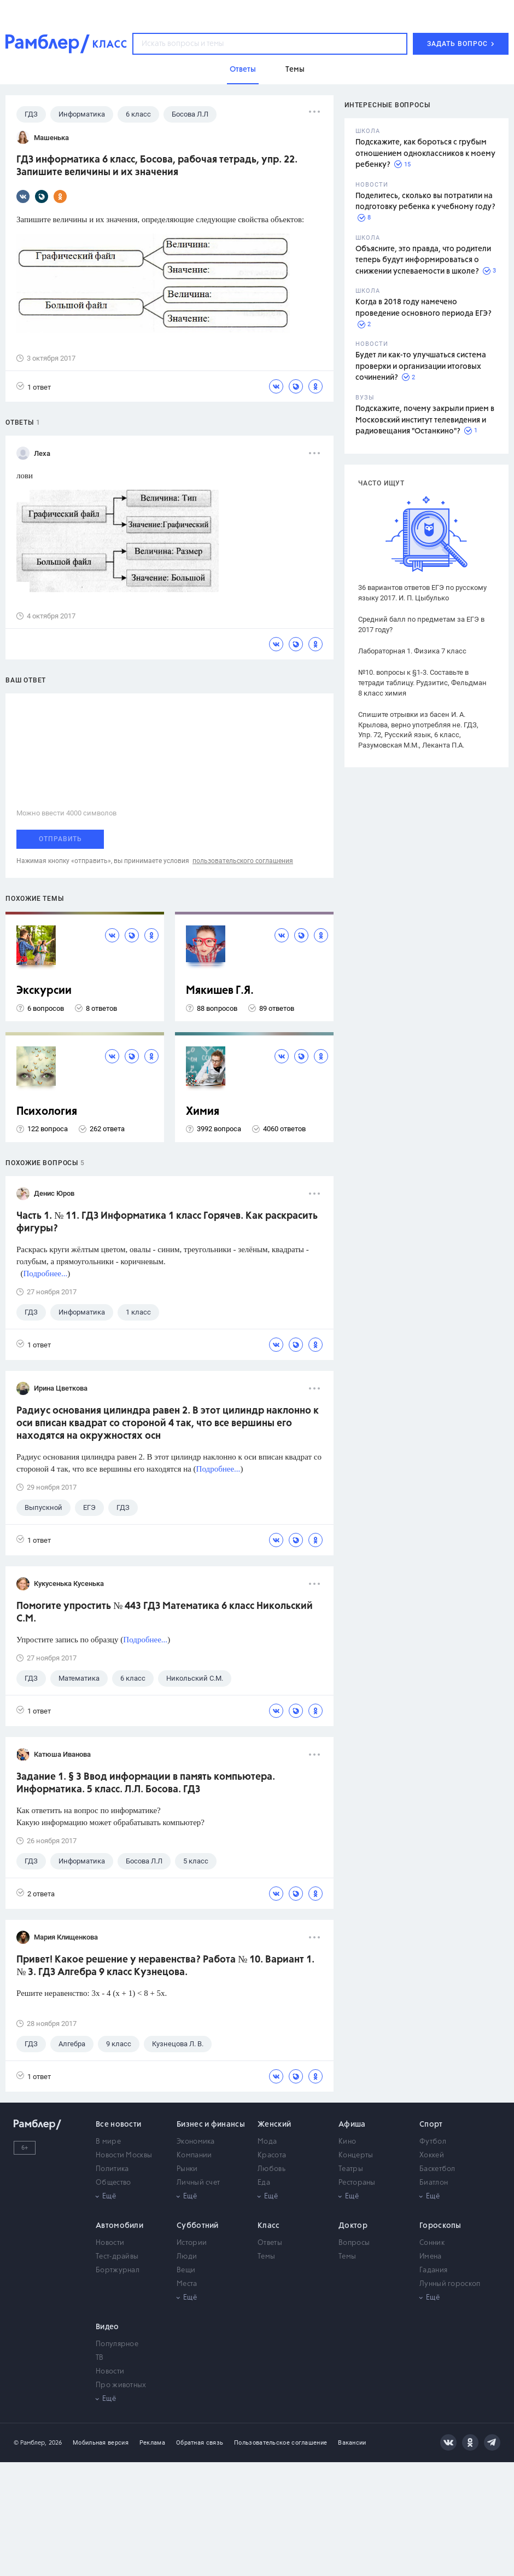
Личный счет (198, 2182)
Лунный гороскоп (450, 2284)
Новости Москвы (124, 2155)
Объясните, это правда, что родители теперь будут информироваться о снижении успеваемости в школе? (423, 260)
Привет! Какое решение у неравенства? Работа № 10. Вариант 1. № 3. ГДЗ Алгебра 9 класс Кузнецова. (165, 1966)
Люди (187, 2256)
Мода (267, 2141)
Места (187, 2284)
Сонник (432, 2243)
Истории (192, 2243)
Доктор (352, 2226)
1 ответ (33, 386)
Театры (350, 2169)
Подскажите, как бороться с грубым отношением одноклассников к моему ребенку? (425, 153)
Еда (264, 2182)
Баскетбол (437, 2169)
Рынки (187, 2169)
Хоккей (431, 2155)
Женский (274, 2124)
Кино (347, 2141)
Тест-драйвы (117, 2256)
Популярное (117, 2344)
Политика (112, 2169)
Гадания (433, 2270)
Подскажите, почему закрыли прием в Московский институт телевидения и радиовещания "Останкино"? (424, 420)
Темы (266, 2256)
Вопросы (354, 2243)
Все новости (118, 2124)
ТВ (100, 2357)
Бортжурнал (117, 2270)
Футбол (432, 2141)
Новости (110, 2243)
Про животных (121, 2385)
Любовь (271, 2169)
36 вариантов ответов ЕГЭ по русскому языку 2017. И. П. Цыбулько (422, 592)
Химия (202, 1112)
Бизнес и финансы (211, 2124)
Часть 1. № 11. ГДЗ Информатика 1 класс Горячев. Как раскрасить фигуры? (167, 1222)
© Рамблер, (30, 2443)
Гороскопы (440, 2226)
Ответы (270, 2243)
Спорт (431, 2124)
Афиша (352, 2124)
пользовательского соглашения (242, 861)
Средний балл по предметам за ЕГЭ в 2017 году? (421, 624)
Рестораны (357, 2182)
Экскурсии (44, 991)
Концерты (355, 2155)
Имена (430, 2256)
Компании (194, 2155)
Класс (269, 2226)
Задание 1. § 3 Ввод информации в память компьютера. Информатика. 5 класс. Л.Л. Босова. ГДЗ (145, 1783)
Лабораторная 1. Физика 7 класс (412, 651)
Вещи (186, 2270)
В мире (108, 2141)
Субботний (198, 2226)
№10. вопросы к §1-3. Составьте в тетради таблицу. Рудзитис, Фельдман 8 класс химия (422, 682)
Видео (107, 2327)
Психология (46, 1112)
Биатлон (433, 2182)
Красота (272, 2155)
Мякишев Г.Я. (220, 991)
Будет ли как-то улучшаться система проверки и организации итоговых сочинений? (420, 366)
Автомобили (119, 2226)
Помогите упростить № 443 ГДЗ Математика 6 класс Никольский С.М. (164, 1612)
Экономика (196, 2141)
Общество (113, 2182)
